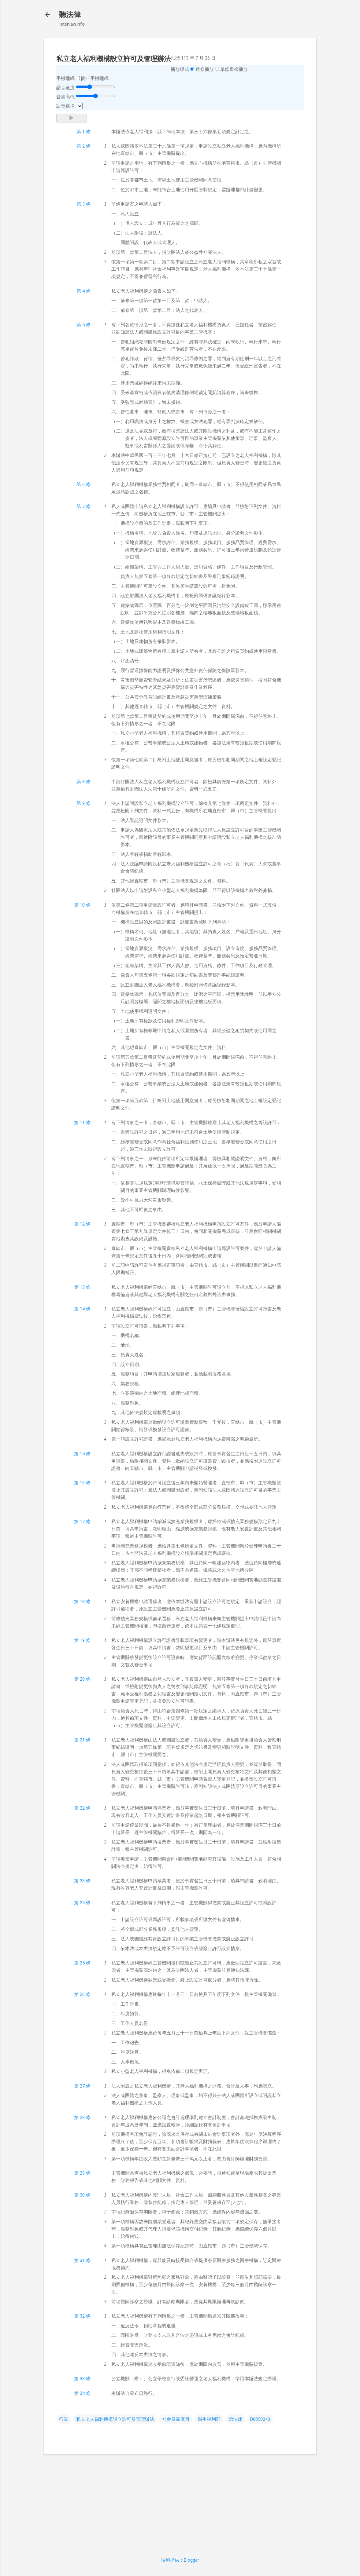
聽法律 (70, 14)
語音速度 (65, 87)
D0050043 (260, 2419)
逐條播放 (204, 69)
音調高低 (65, 97)
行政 (63, 2419)
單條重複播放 (234, 69)
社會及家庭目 (176, 2419)
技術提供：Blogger (180, 2560)
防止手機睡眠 (95, 78)
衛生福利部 (209, 2419)
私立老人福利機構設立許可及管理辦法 (115, 2419)
